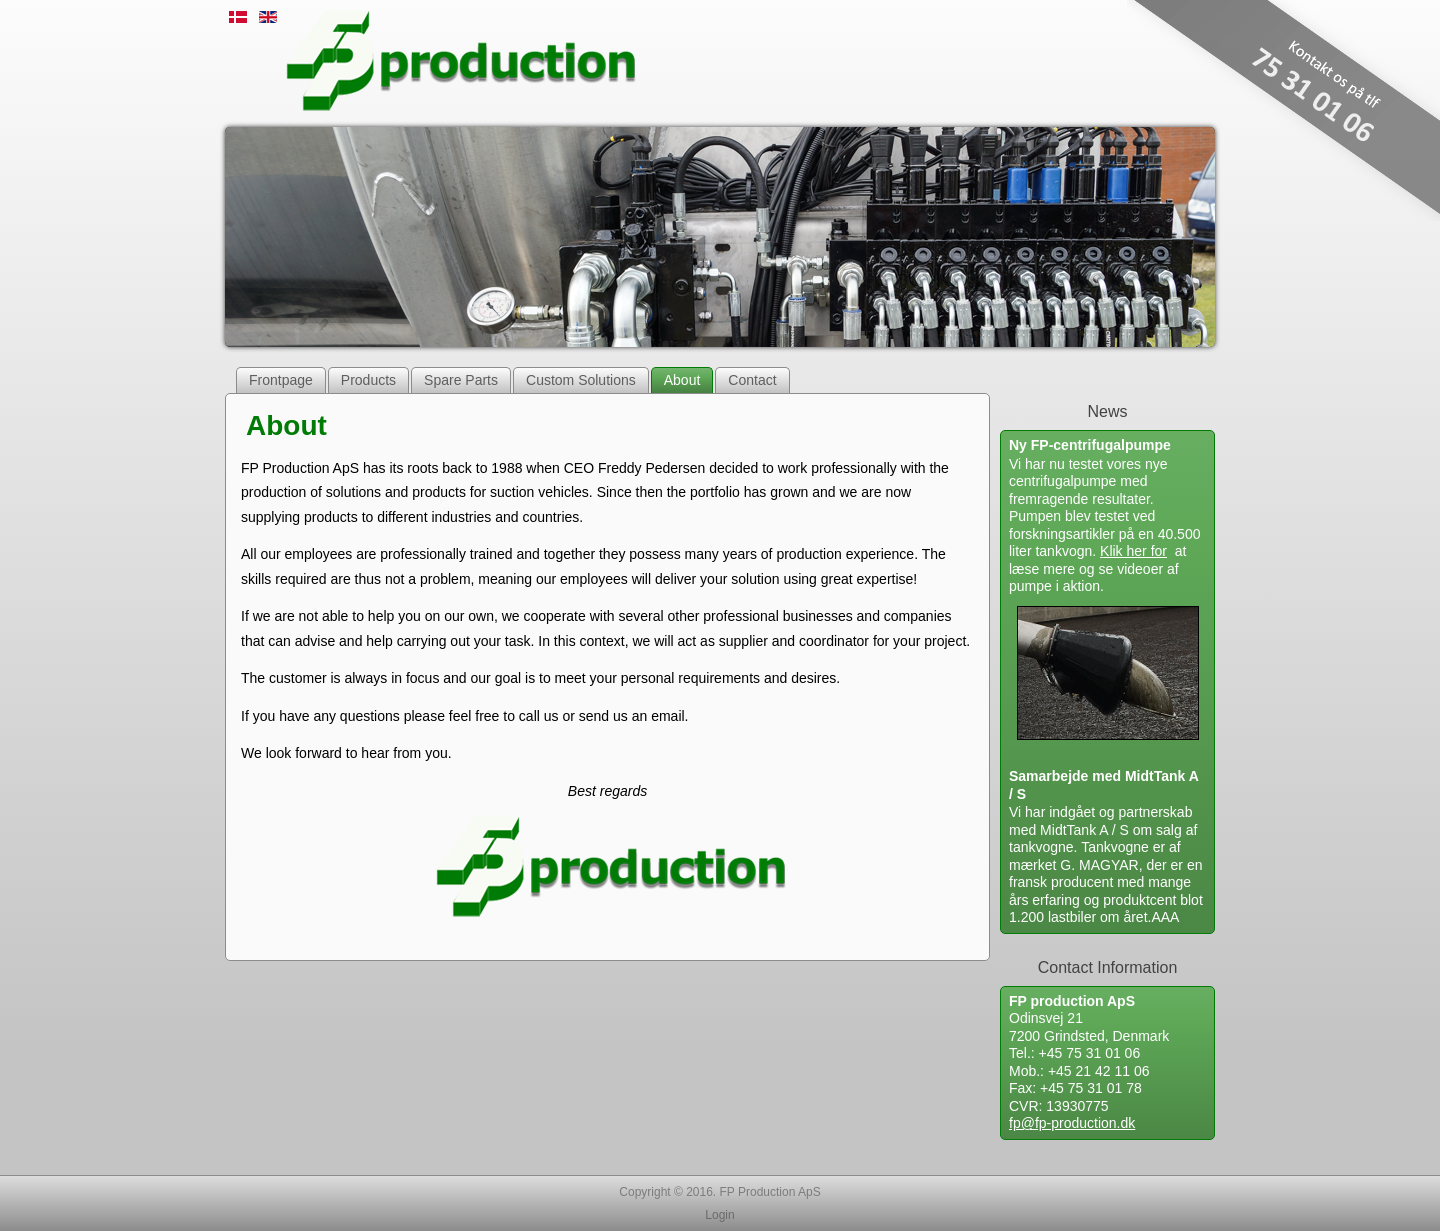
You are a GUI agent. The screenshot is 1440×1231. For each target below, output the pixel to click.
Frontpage (281, 380)
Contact (752, 380)
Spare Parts (461, 380)
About (682, 380)
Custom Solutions (581, 380)
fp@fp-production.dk (1072, 1123)
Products (368, 380)
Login (719, 1215)
